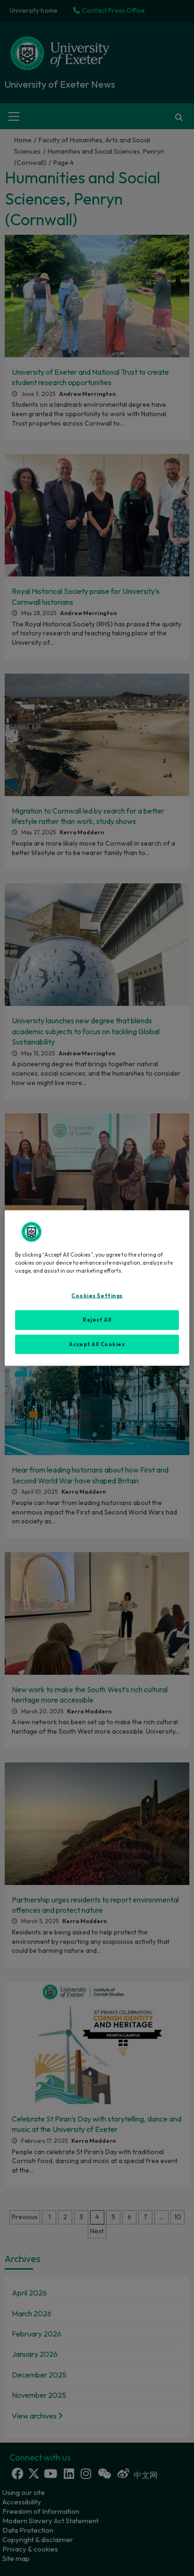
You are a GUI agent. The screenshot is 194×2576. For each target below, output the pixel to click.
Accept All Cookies (97, 1344)
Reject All (97, 1319)
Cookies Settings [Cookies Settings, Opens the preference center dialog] (97, 1295)
